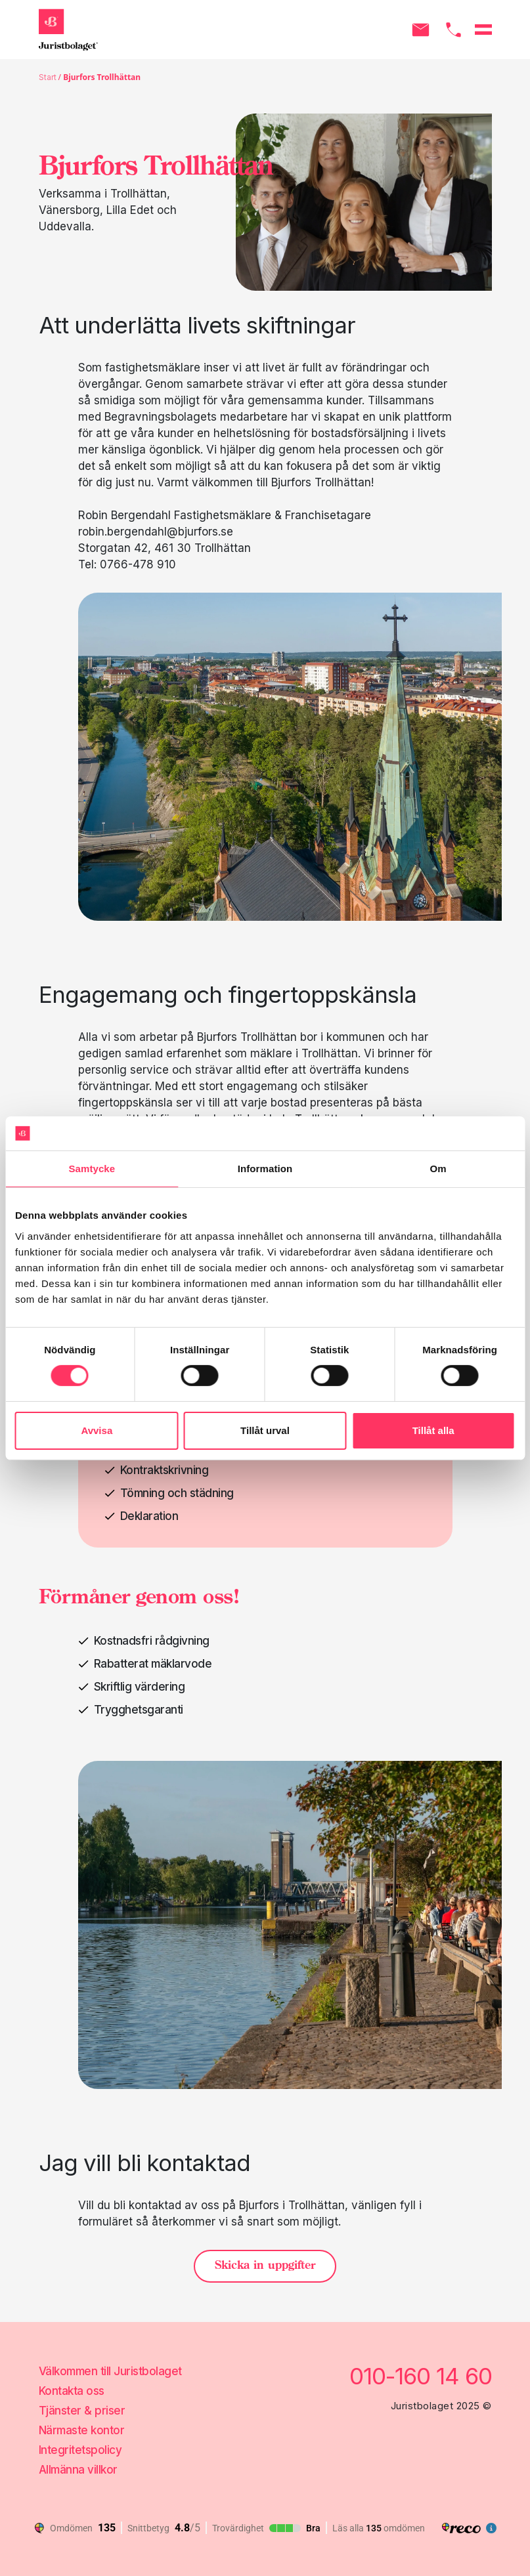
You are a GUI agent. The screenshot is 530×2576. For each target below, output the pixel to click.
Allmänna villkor (78, 2469)
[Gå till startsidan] (68, 29)
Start (47, 77)
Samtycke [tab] (91, 1168)
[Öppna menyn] (483, 29)
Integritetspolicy (80, 2450)
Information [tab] (265, 1168)
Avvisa (96, 1430)
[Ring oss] (453, 29)
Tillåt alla (433, 1430)
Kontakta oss (71, 2390)
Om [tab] (438, 1168)
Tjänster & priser (82, 2410)
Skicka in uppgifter (265, 2265)
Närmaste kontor (82, 2430)
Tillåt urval (265, 1430)
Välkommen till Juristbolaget (110, 2371)
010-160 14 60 (420, 2376)
